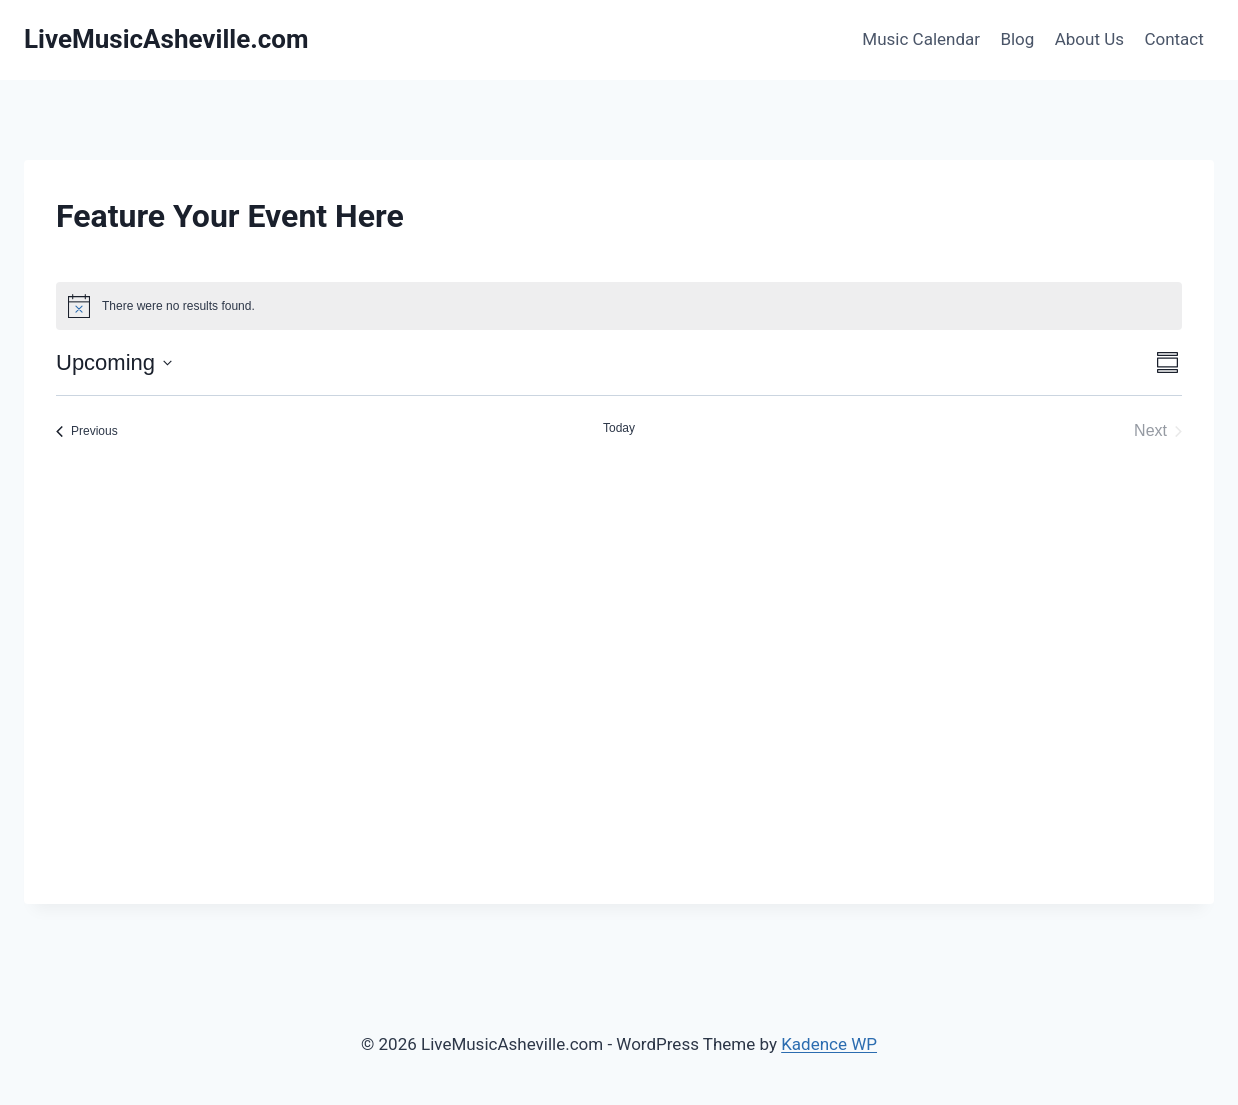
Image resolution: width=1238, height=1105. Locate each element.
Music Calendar (921, 39)
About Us (1089, 39)
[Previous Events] (87, 431)
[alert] (619, 306)
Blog (1017, 39)
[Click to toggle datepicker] (114, 362)
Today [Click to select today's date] (619, 428)
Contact (1173, 39)
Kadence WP (829, 1044)
